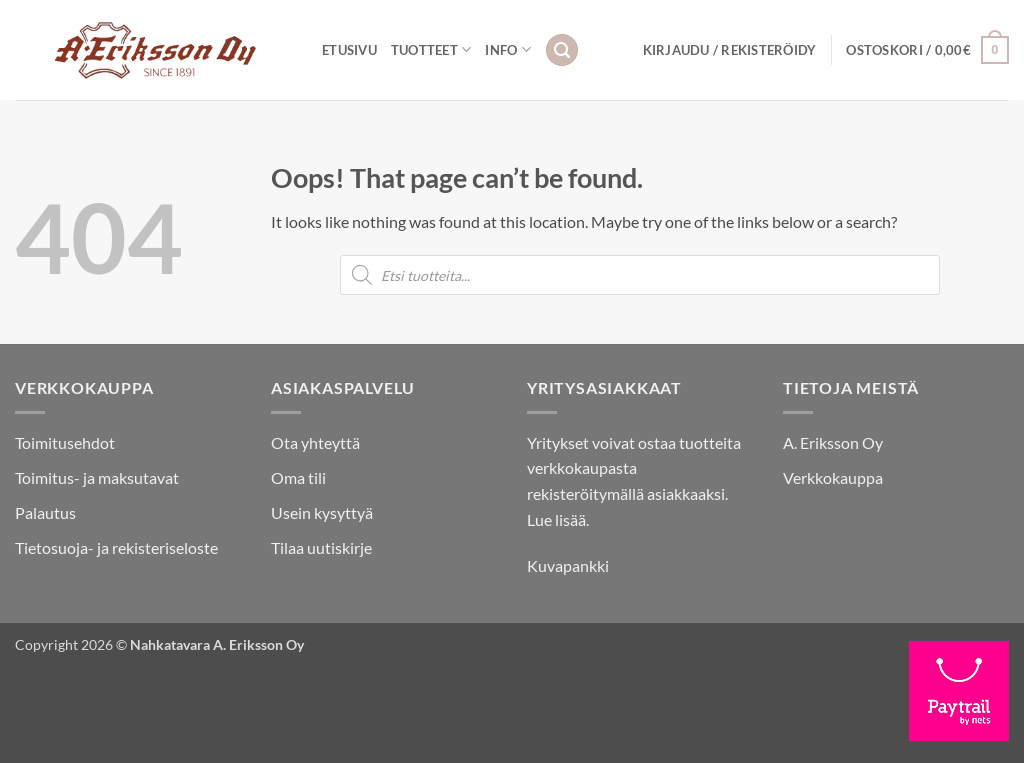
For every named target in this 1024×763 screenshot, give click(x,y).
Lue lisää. (558, 519)
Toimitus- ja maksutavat (97, 477)
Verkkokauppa (833, 477)
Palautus (45, 512)
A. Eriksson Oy (833, 442)
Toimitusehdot (65, 442)
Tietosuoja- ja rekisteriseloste (116, 547)
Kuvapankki (568, 565)
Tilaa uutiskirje (321, 547)
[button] (562, 50)
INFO (507, 49)
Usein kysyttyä (322, 512)
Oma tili (298, 477)
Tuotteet (431, 49)
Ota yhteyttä (315, 442)
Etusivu (349, 50)
